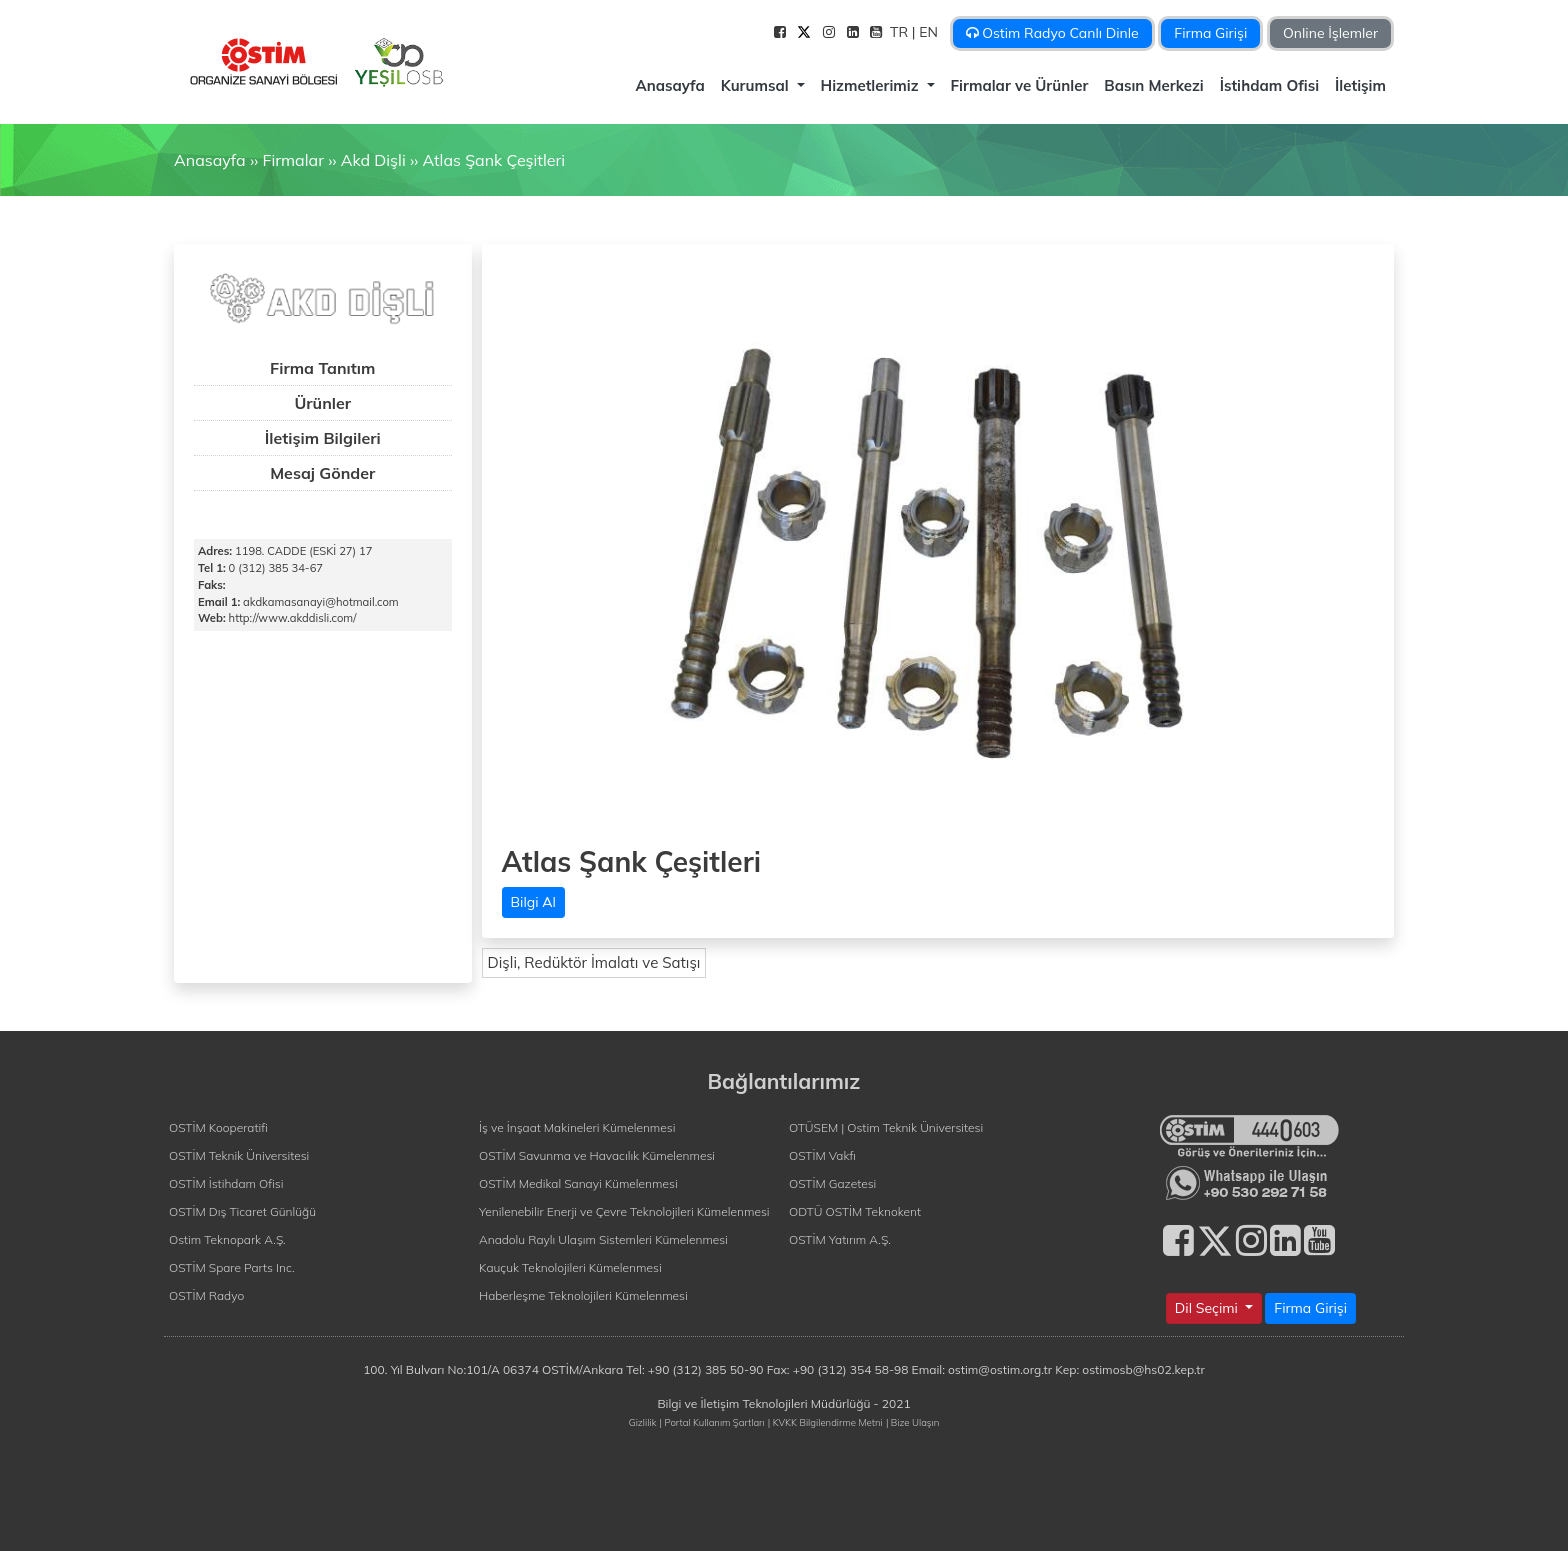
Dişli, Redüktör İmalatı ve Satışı (594, 962)
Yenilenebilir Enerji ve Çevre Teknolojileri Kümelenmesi (624, 1211)
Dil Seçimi (1208, 1308)
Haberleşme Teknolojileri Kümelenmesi (583, 1295)
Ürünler (322, 403)
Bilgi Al (533, 902)
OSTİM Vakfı (822, 1155)
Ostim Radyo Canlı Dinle (1052, 33)
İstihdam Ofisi (1269, 85)
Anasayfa (669, 85)
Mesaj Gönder (322, 473)
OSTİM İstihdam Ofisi (226, 1183)
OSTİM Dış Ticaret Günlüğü (242, 1211)
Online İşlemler (1330, 33)
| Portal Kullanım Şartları (712, 1422)
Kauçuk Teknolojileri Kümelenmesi (570, 1267)
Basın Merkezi (1153, 85)
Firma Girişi (1210, 33)
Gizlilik (643, 1422)
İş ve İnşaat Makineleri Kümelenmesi (577, 1127)
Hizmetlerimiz (872, 85)
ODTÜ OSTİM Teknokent (855, 1211)
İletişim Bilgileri (323, 438)
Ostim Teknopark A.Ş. (227, 1239)
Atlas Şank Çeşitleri (493, 160)
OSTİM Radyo (206, 1295)
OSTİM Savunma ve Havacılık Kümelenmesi (597, 1155)
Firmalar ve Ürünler (1020, 85)
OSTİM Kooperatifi (218, 1127)
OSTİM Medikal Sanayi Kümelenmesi (578, 1183)
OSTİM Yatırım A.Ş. (840, 1239)
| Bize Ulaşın (912, 1422)
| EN (927, 32)
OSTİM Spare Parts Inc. (232, 1267)
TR (901, 32)
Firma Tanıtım (322, 368)
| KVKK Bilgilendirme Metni (825, 1422)
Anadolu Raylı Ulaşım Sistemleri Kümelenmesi (603, 1239)
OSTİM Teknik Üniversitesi (239, 1155)
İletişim (1360, 85)
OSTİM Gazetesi (832, 1183)
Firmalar (292, 160)
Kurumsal (757, 85)
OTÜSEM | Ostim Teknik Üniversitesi (886, 1127)
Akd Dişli (373, 160)
